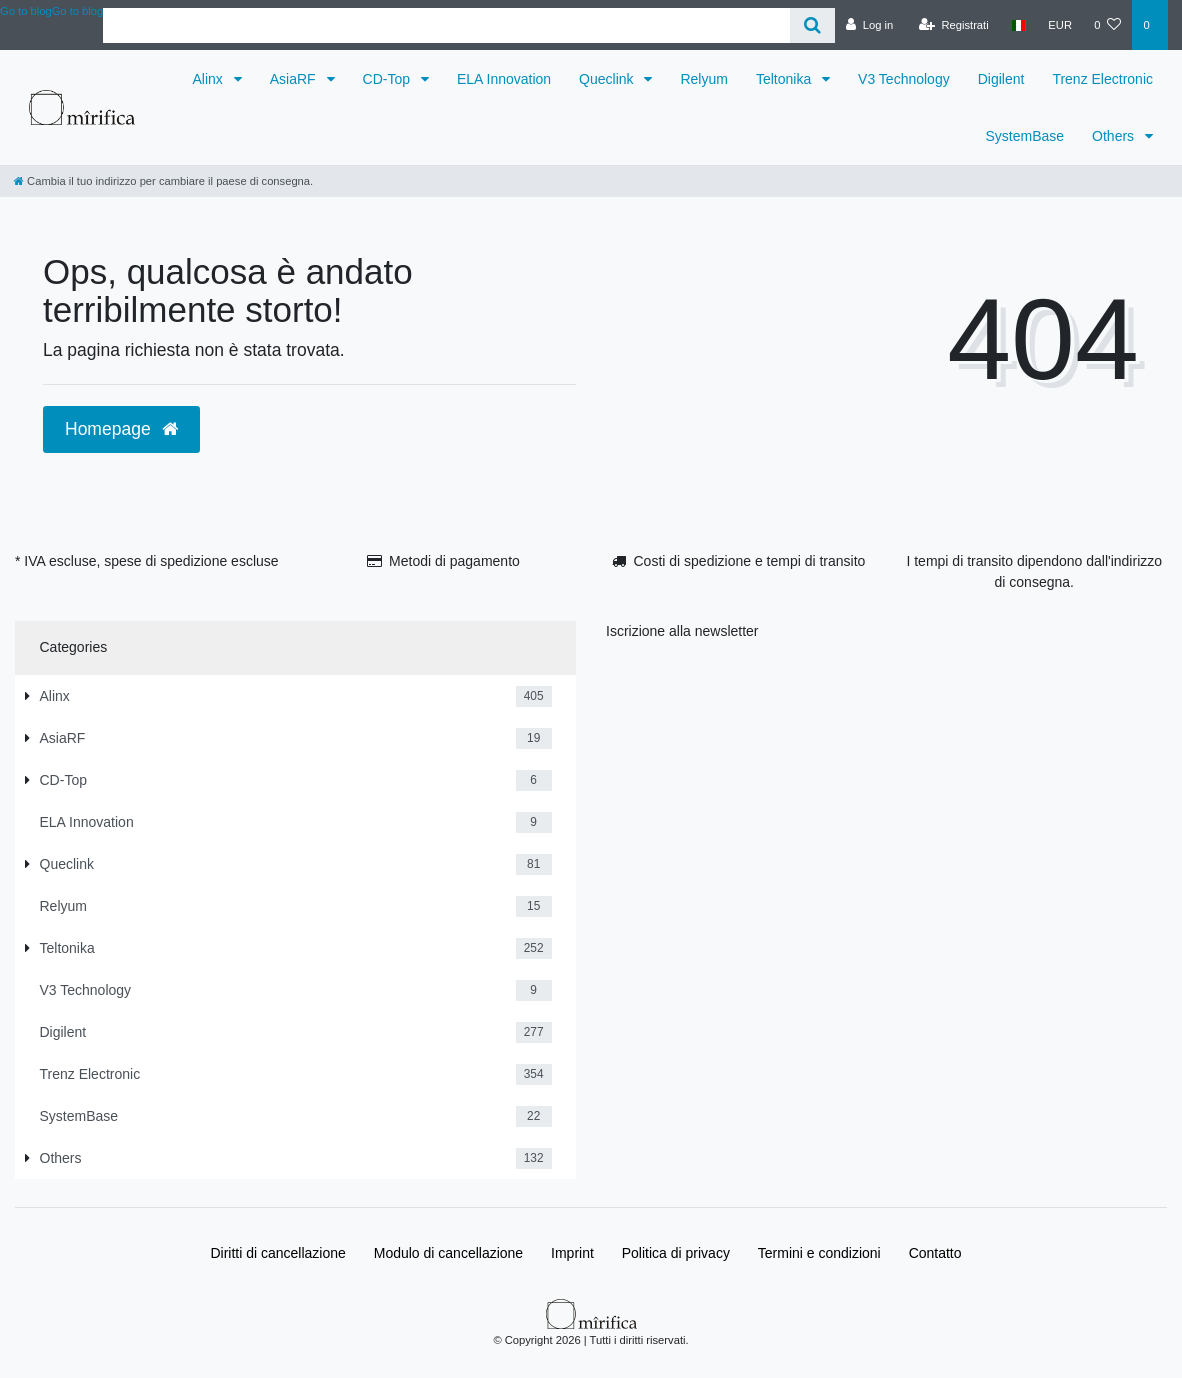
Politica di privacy (676, 1253)
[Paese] (1018, 25)
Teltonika (785, 79)
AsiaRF (295, 79)
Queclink (608, 79)
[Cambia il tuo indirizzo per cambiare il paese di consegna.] (163, 181)
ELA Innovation (504, 79)
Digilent (1001, 79)
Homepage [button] (121, 429)
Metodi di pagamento (454, 561)
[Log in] (869, 25)
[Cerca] (812, 25)
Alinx (210, 79)
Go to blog (78, 11)
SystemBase (1025, 136)
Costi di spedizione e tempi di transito (749, 561)
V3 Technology (904, 79)
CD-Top (388, 79)
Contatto (935, 1253)
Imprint (572, 1253)
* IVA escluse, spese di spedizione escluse (147, 561)
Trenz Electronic (1102, 79)
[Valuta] (1060, 25)
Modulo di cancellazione (448, 1253)
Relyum (703, 79)
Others (1115, 136)
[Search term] (446, 25)
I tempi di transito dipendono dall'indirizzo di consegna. (1034, 571)
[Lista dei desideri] (1107, 25)
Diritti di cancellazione (277, 1253)
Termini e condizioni (819, 1253)
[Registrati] (954, 25)
